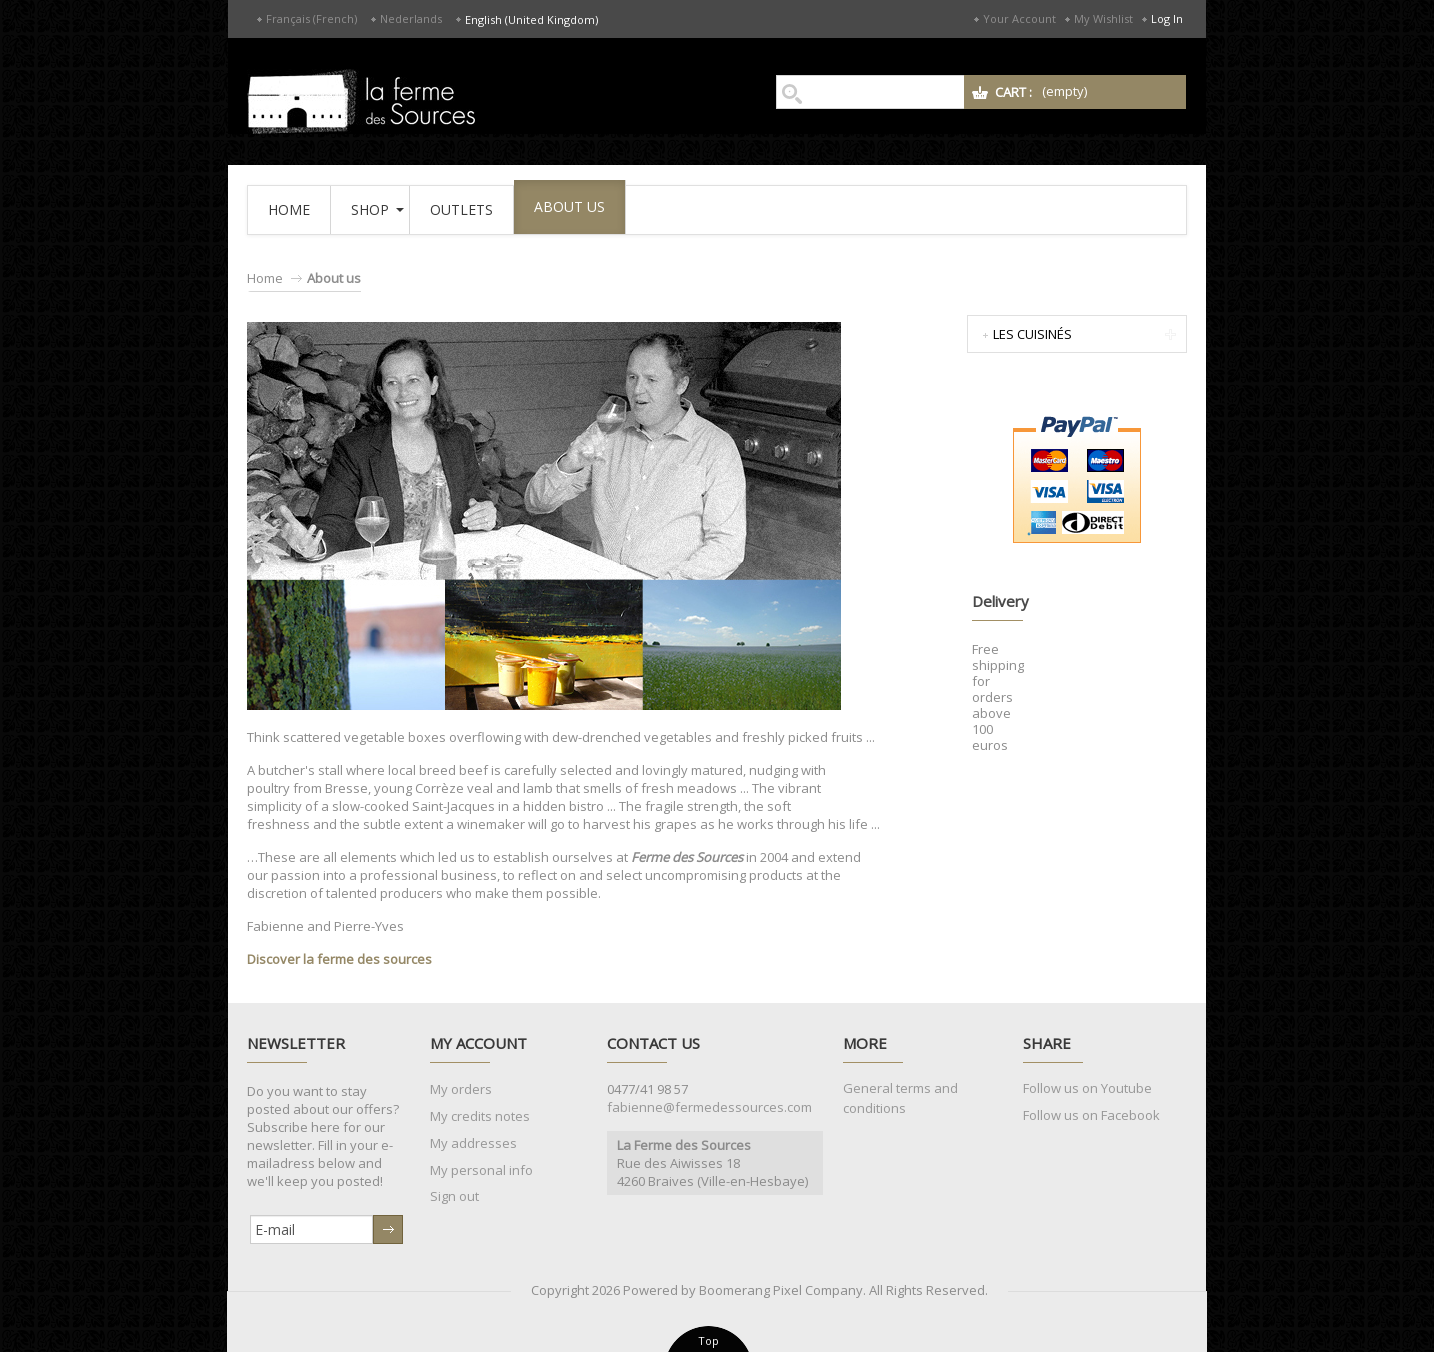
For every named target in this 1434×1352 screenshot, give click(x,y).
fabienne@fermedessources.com (709, 1107)
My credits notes (480, 1116)
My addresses (473, 1143)
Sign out (454, 1196)
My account (478, 1043)
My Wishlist (1103, 18)
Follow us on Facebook (1091, 1115)
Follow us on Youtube (1087, 1088)
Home (265, 278)
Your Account (1019, 18)
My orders (461, 1089)
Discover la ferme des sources (339, 959)
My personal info (481, 1170)
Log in (1167, 18)
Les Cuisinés (1032, 334)
